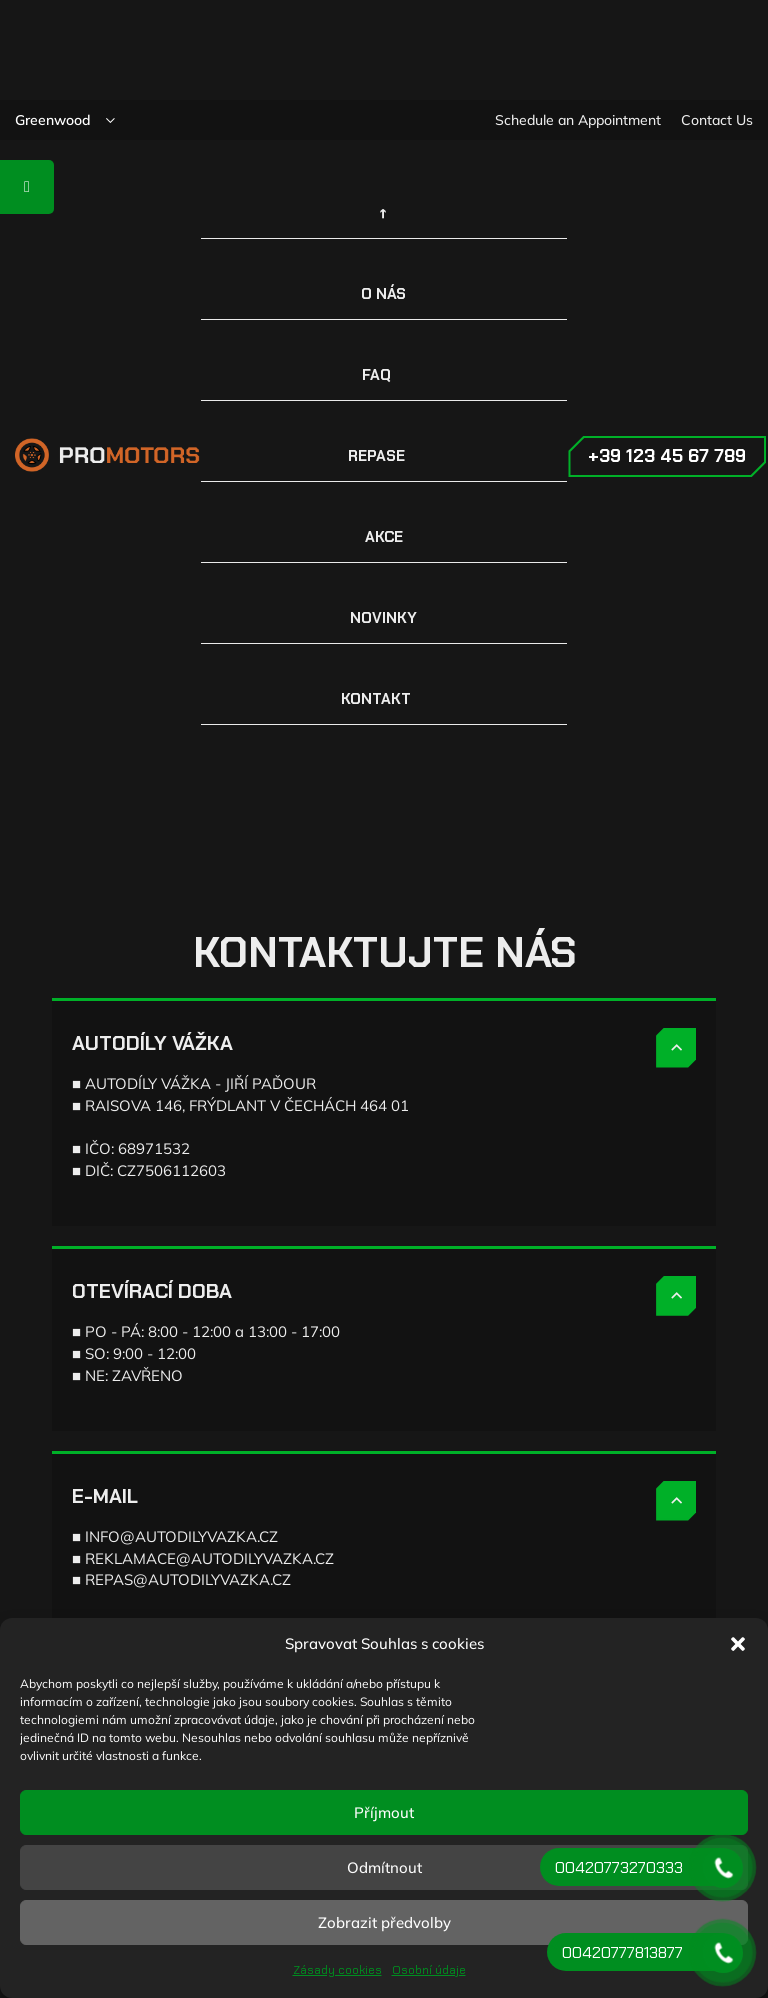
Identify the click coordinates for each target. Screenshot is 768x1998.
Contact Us (717, 120)
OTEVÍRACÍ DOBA (152, 1291)
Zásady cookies (337, 1970)
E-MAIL (105, 1496)
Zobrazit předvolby (384, 1922)
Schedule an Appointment (578, 120)
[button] (738, 1644)
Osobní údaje (429, 1970)
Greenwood (53, 120)
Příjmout (384, 1812)
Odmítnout (384, 1867)
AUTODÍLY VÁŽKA (152, 1043)
